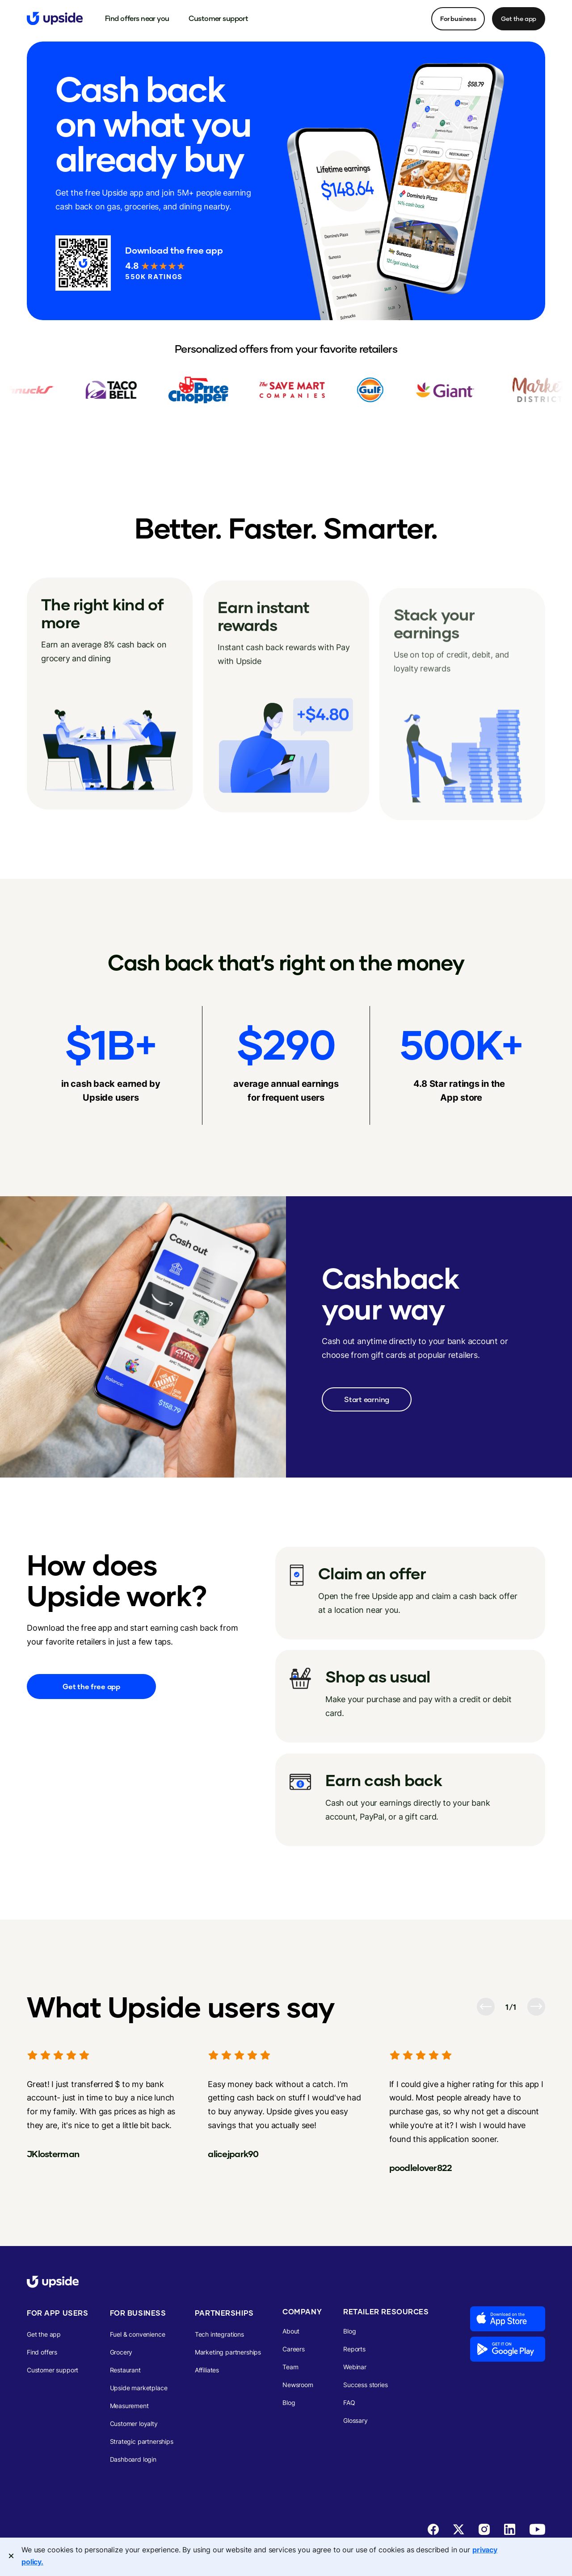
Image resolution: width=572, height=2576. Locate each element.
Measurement (129, 2405)
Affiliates (207, 2370)
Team (290, 2367)
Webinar (354, 2367)
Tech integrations (219, 2334)
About (290, 2331)
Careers (293, 2349)
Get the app (518, 18)
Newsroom (297, 2384)
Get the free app (91, 1686)
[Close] (11, 2556)
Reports (354, 2349)
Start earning (366, 1399)
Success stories (365, 2384)
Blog (288, 2402)
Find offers (42, 2352)
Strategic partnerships (141, 2441)
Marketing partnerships (228, 2352)
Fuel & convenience (137, 2334)
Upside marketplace (139, 2388)
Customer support (52, 2370)
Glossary (355, 2420)
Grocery (121, 2352)
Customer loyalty (134, 2423)
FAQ (349, 2402)
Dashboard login (133, 2459)
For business (458, 18)
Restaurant (125, 2370)
